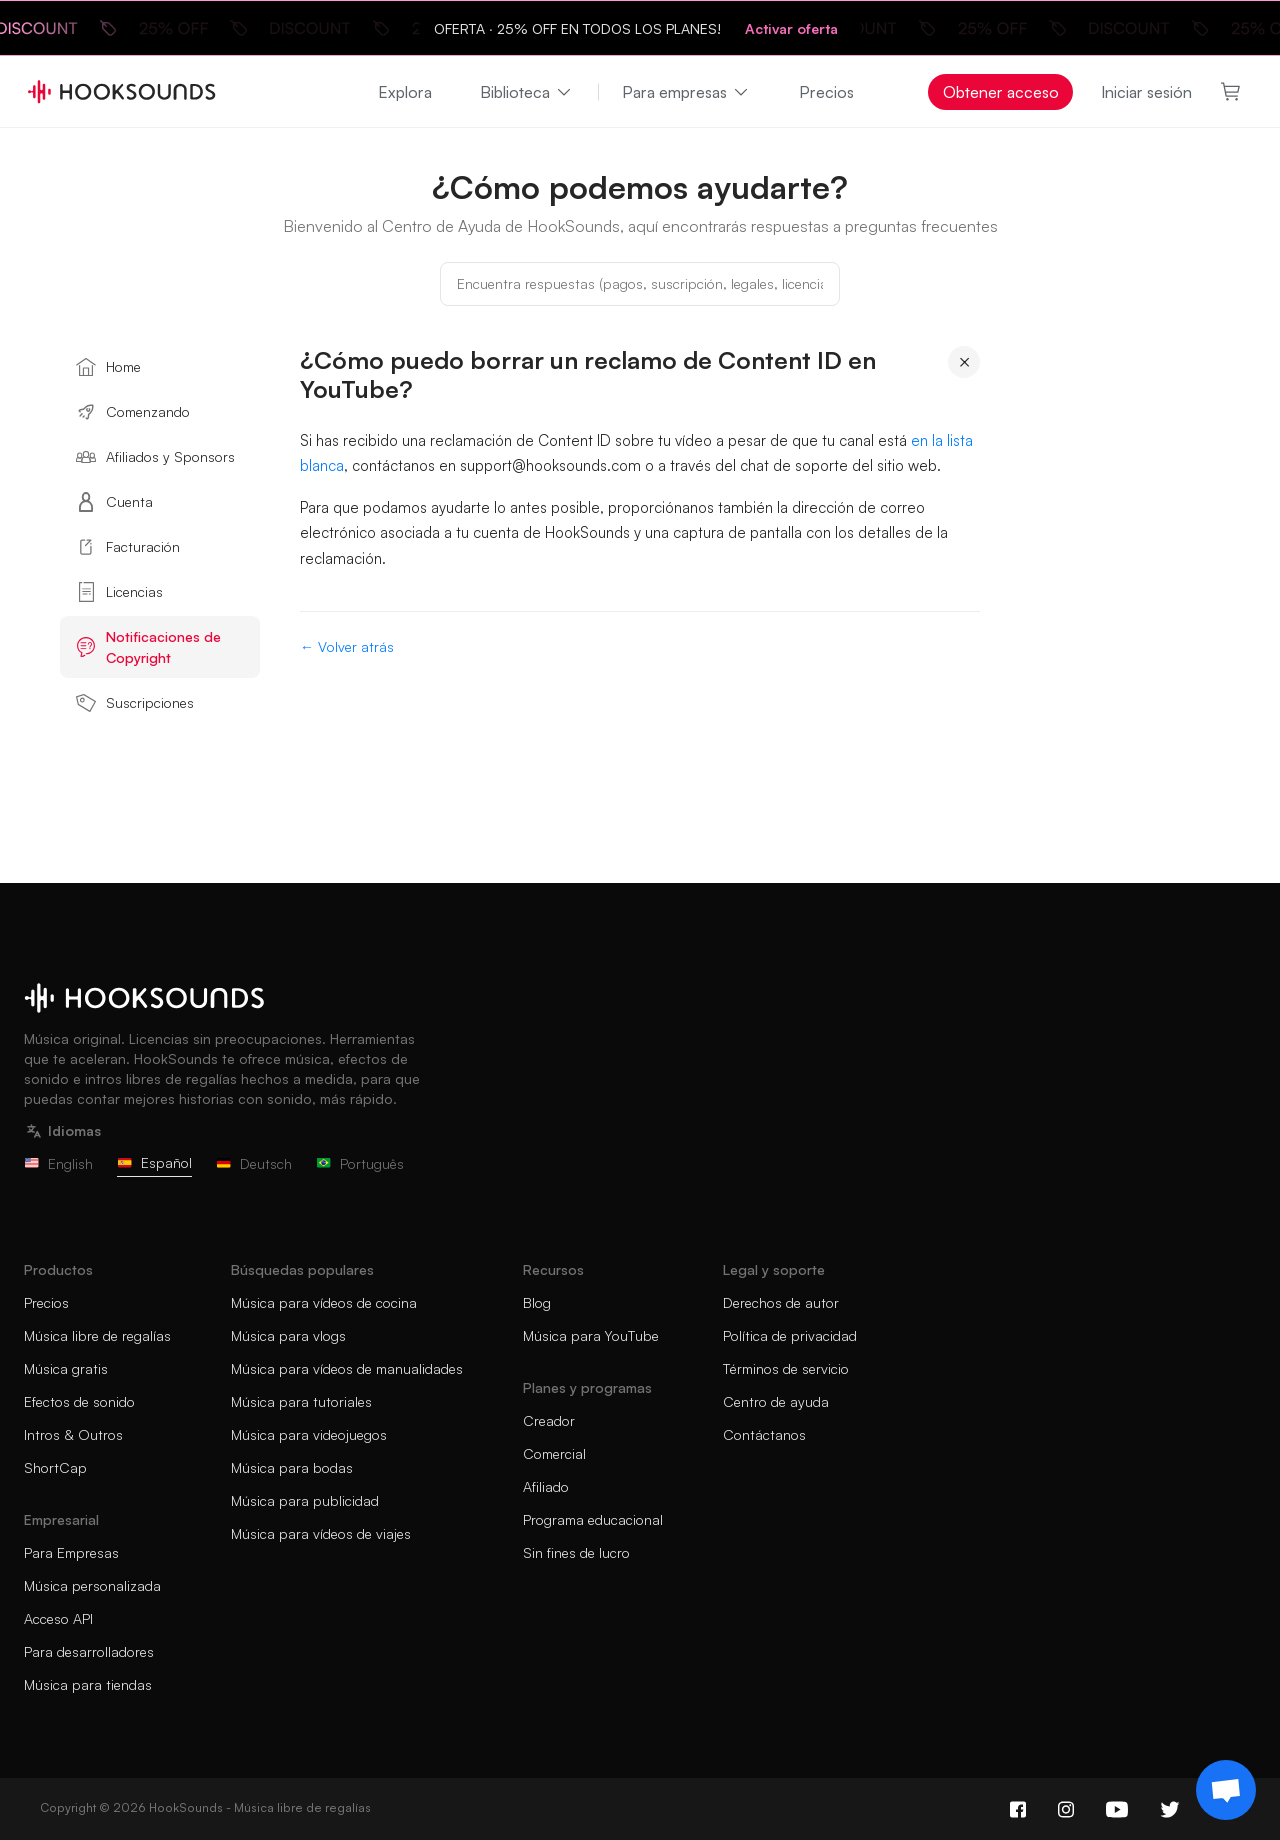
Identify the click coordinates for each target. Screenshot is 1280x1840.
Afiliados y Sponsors (155, 457)
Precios (826, 92)
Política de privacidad (790, 1335)
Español (154, 1162)
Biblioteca (527, 92)
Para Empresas (71, 1552)
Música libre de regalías (97, 1335)
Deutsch (254, 1163)
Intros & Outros (73, 1434)
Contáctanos (764, 1434)
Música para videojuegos (309, 1434)
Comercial (554, 1453)
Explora (405, 92)
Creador (549, 1420)
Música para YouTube (591, 1335)
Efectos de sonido (79, 1401)
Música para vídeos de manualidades (347, 1368)
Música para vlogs (288, 1335)
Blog (537, 1302)
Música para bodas (292, 1467)
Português (360, 1163)
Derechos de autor (781, 1302)
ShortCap (55, 1467)
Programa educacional (593, 1519)
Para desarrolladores (89, 1651)
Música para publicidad (305, 1500)
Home (108, 367)
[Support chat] (1226, 1790)
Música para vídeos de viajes (321, 1533)
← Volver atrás (347, 646)
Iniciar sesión (1146, 92)
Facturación (128, 547)
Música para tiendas (88, 1684)
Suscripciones (135, 703)
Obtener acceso (1001, 92)
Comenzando (133, 412)
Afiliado (546, 1486)
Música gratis (66, 1368)
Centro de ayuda (776, 1401)
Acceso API (58, 1618)
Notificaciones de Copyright (148, 647)
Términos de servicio (786, 1368)
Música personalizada (92, 1585)
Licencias (119, 592)
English (58, 1163)
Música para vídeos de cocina (324, 1302)
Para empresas (686, 92)
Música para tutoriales (301, 1401)
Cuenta (114, 502)
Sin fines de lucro (576, 1552)
